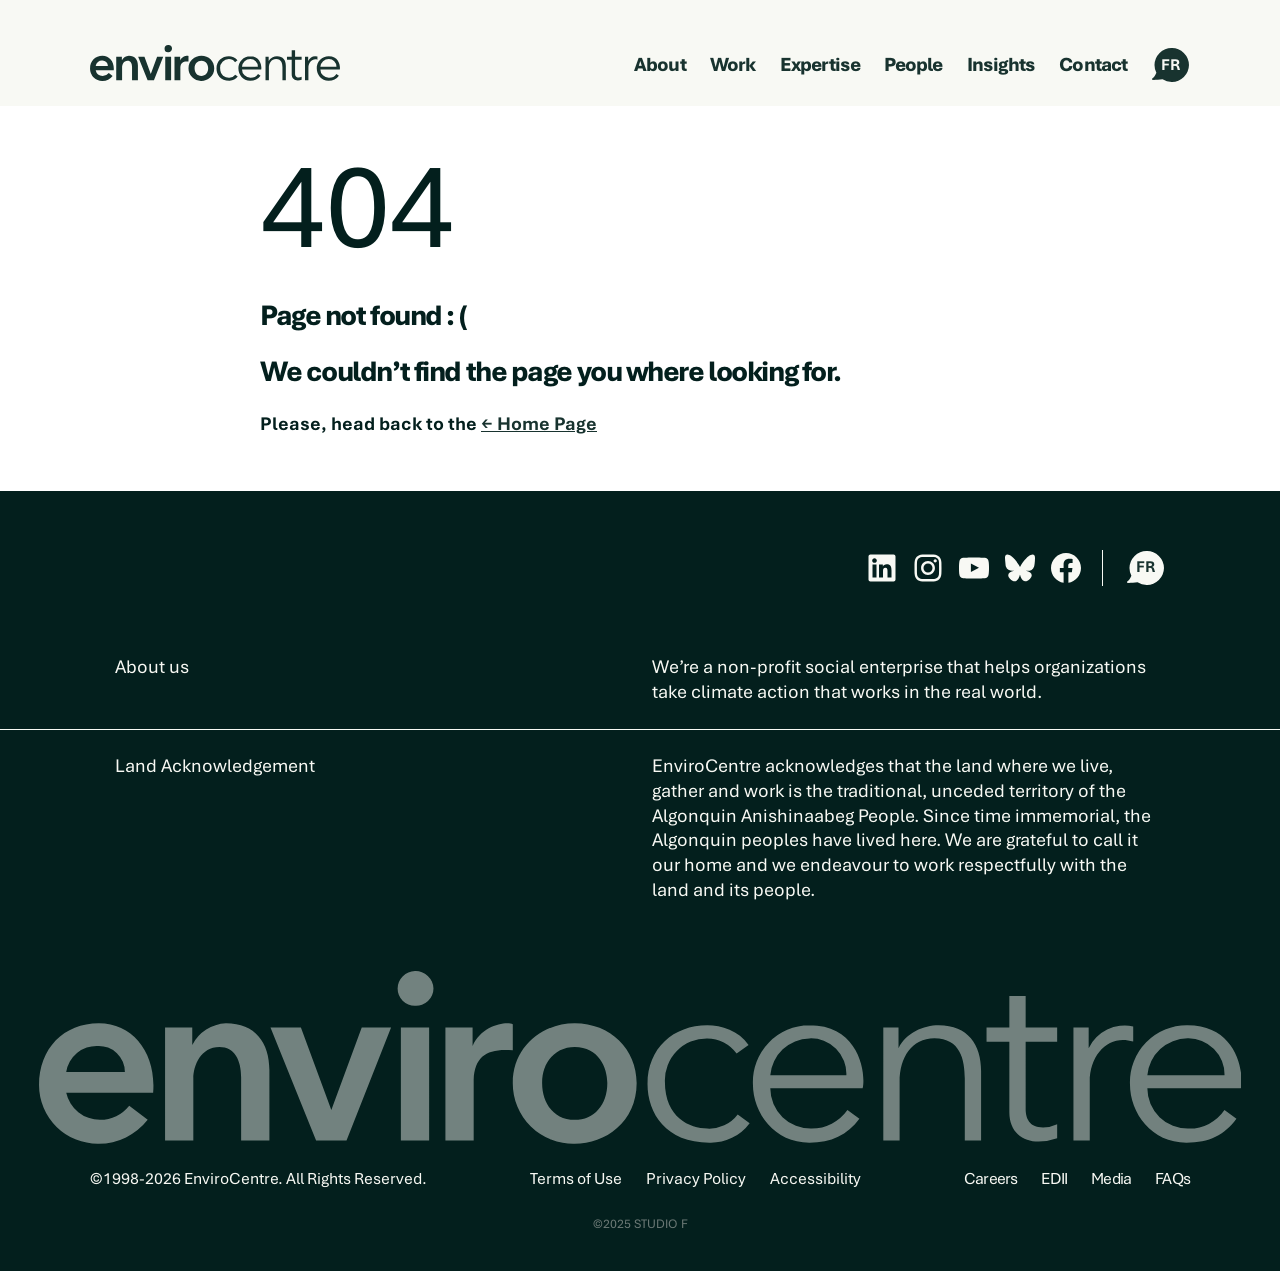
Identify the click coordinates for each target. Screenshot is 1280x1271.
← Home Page (539, 423)
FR (1170, 65)
